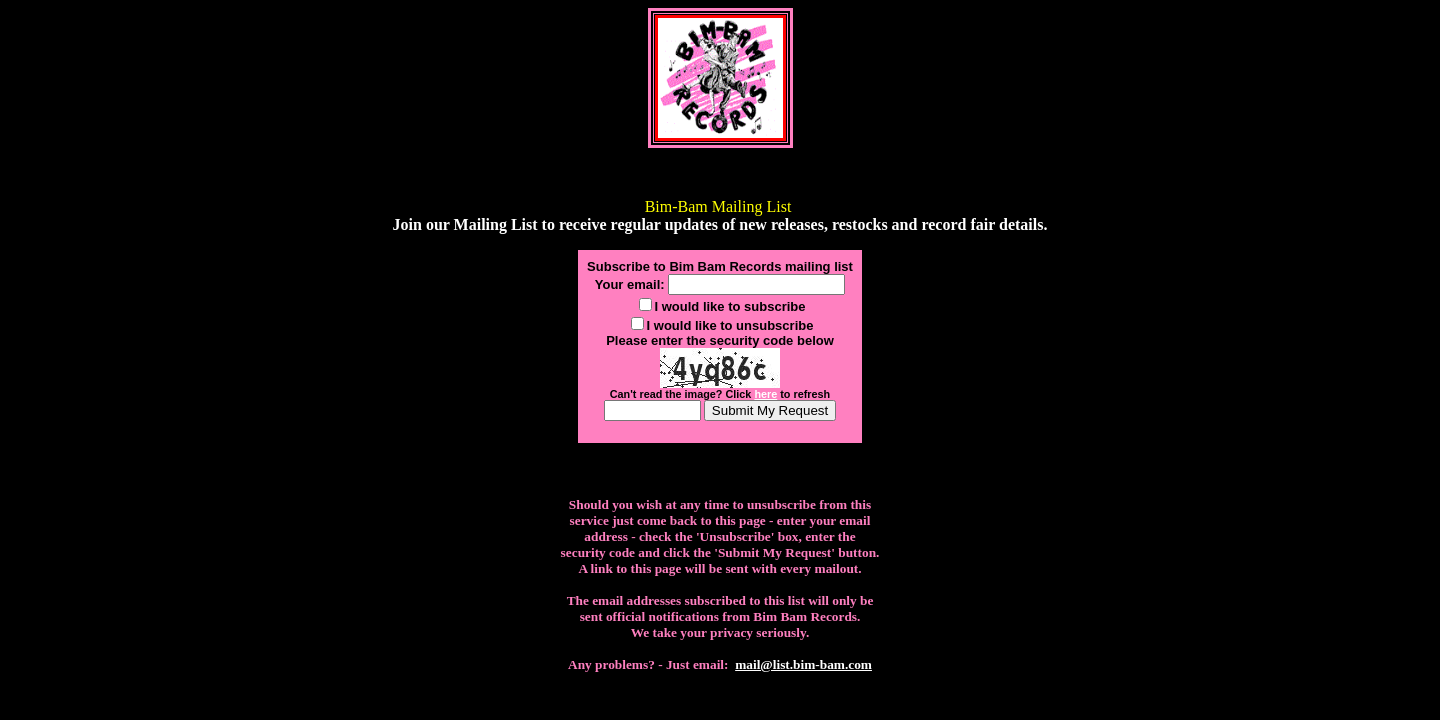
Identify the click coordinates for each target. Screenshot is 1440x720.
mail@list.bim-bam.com (803, 664)
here (765, 394)
